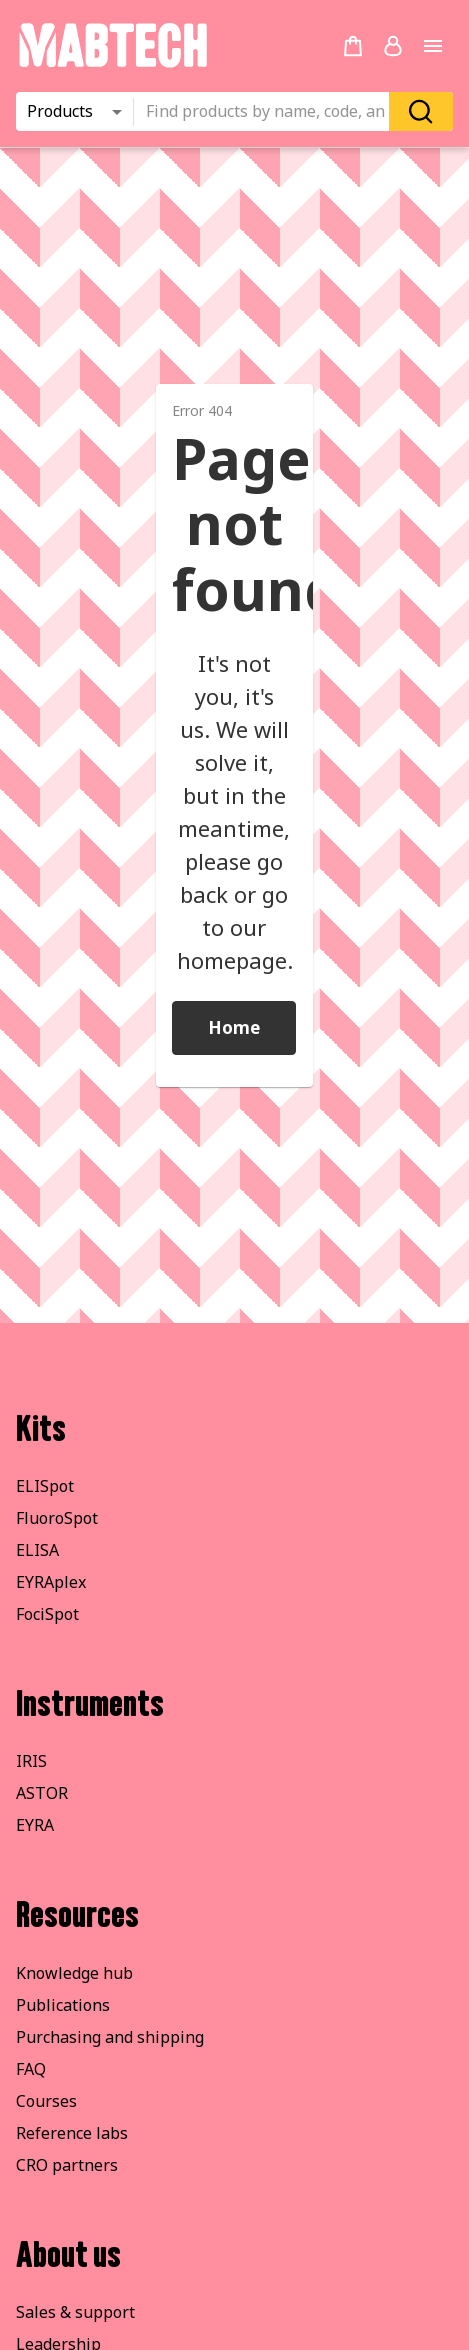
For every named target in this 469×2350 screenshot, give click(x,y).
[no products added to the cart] (353, 46)
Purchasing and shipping (110, 2037)
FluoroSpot (57, 1518)
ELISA (37, 1550)
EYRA (35, 1825)
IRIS (31, 1761)
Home (234, 1027)
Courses (46, 2101)
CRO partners (67, 2165)
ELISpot (45, 1486)
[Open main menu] (433, 46)
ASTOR (42, 1793)
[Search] (421, 111)
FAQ (31, 2069)
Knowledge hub (74, 1973)
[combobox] (267, 112)
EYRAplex (51, 1582)
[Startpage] (112, 64)
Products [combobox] (60, 111)
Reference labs (72, 2133)
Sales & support (75, 2312)
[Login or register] (393, 46)
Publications (63, 2005)
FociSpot (47, 1614)
